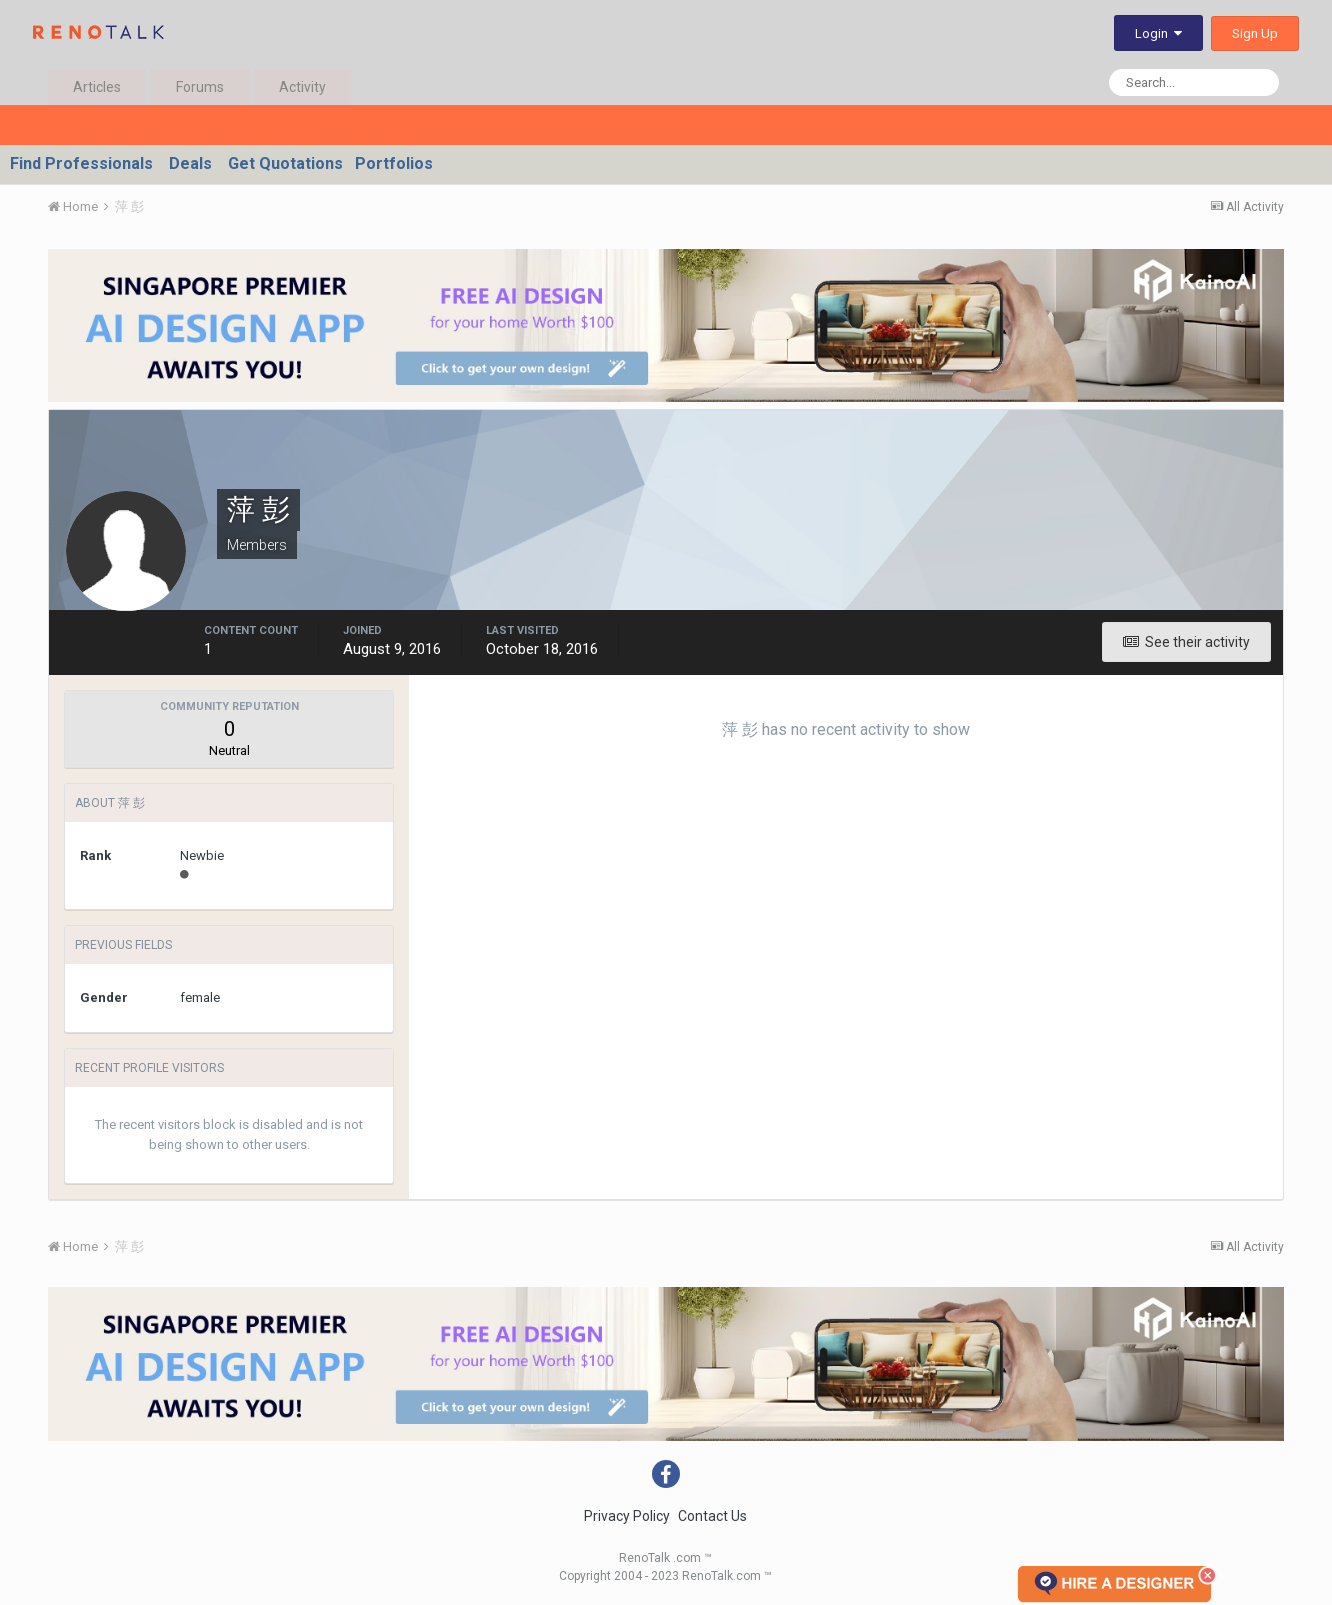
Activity (302, 87)
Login (1158, 33)
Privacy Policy (627, 1516)
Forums (200, 87)
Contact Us (712, 1516)
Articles (97, 87)
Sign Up (1255, 33)
